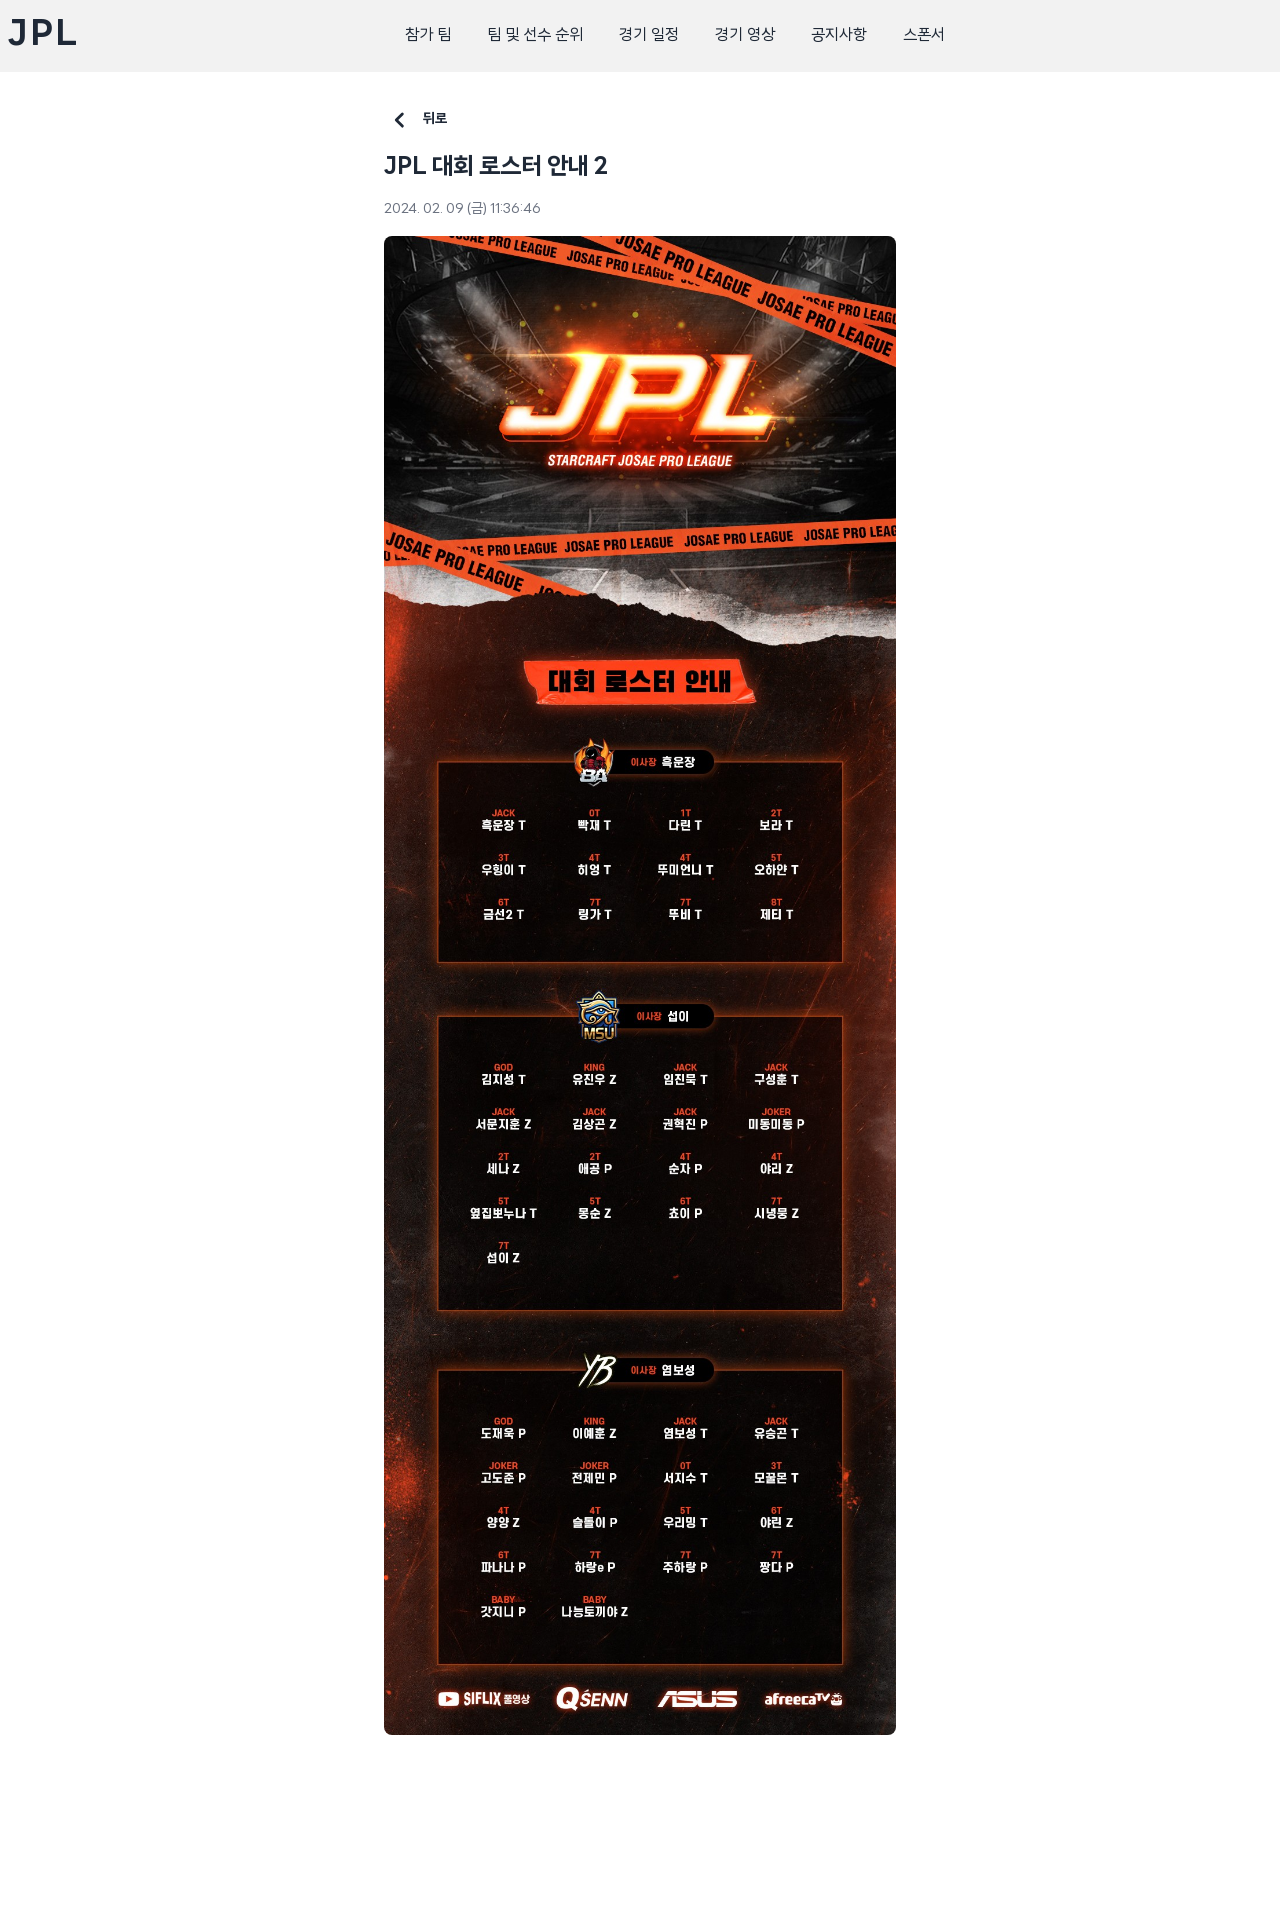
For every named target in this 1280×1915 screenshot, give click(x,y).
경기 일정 (649, 36)
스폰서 (924, 36)
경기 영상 (745, 36)
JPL (43, 36)
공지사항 (839, 36)
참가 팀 (428, 36)
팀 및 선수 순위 (535, 36)
